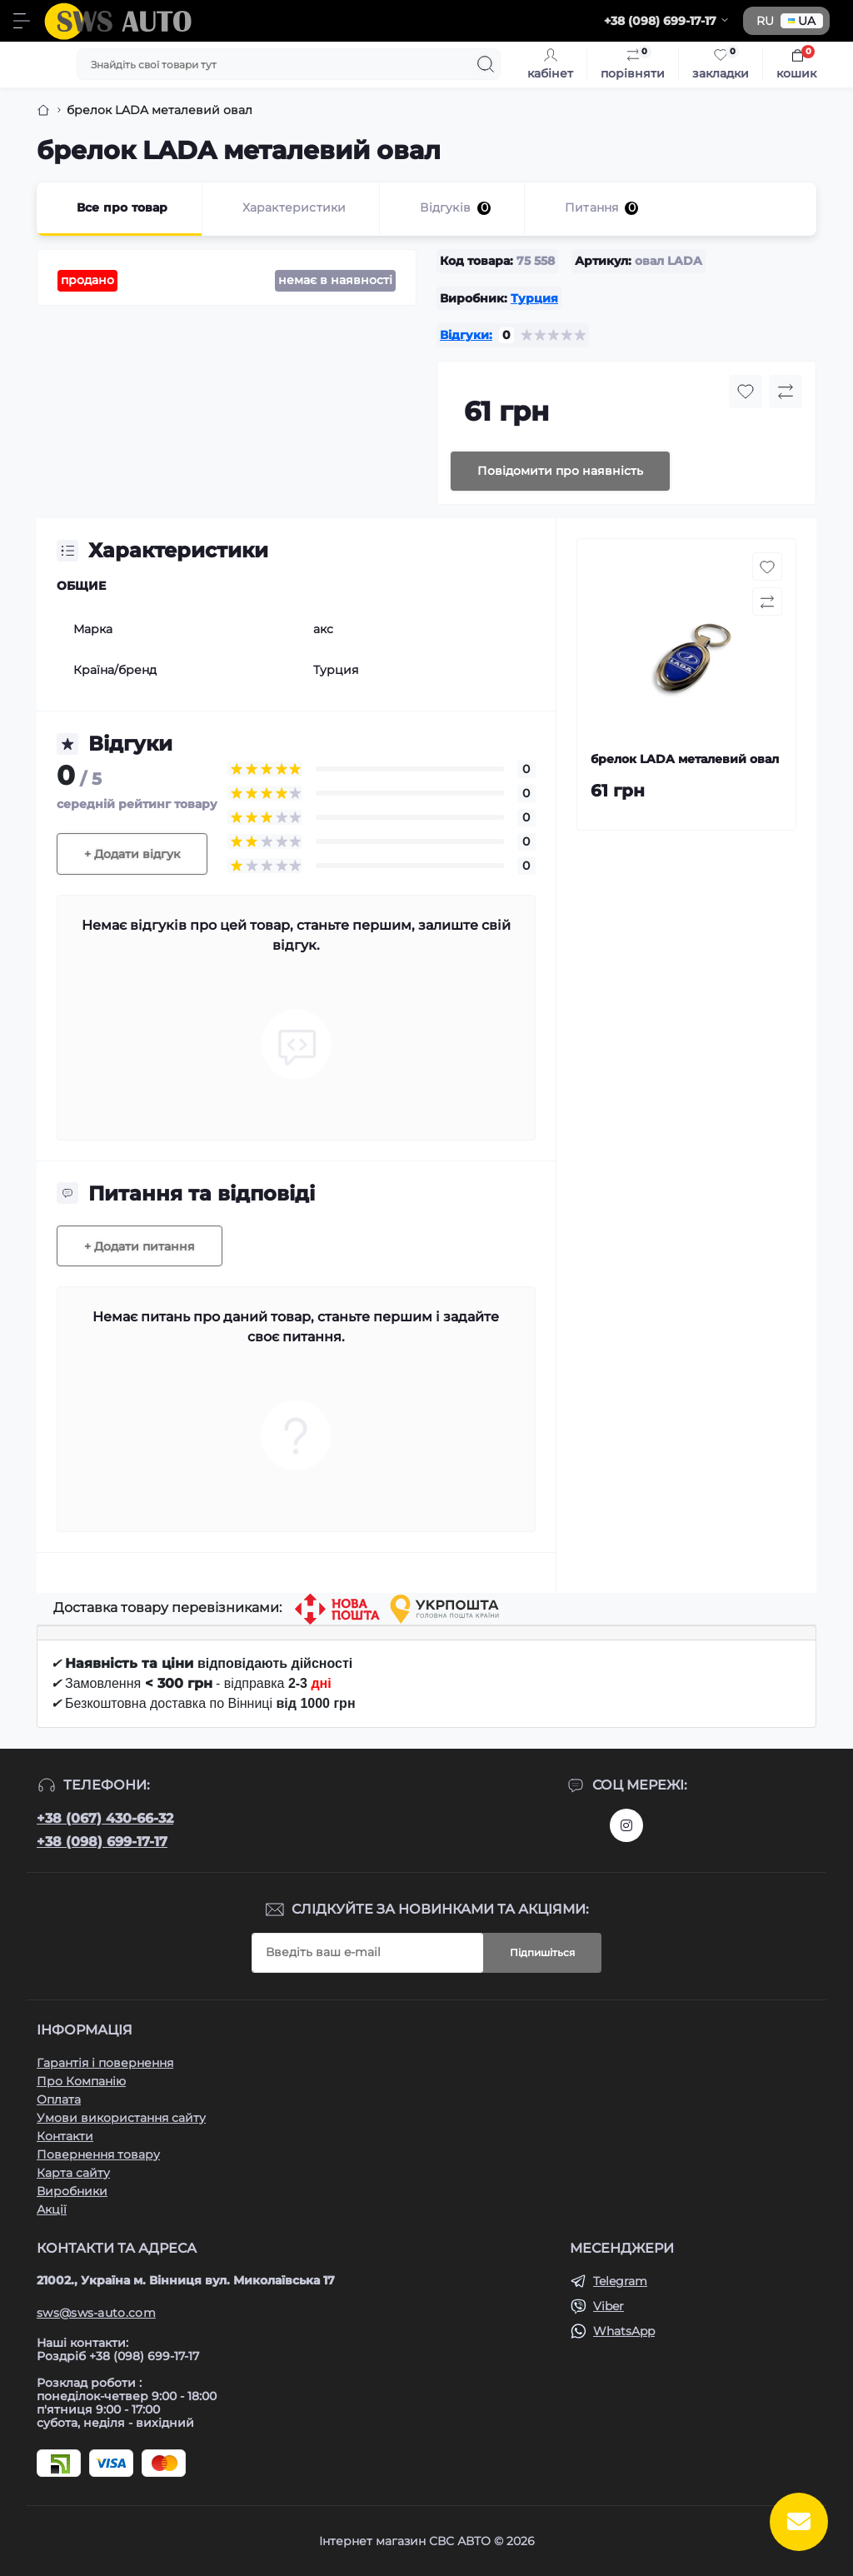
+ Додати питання (139, 1246)
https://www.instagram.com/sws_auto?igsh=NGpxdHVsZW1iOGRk (626, 1825)
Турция (534, 298)
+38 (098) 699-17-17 (102, 1842)
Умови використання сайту (121, 2117)
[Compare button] (785, 391)
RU (765, 20)
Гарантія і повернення (105, 2062)
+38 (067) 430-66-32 (105, 1818)
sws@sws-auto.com (96, 2312)
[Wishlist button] (745, 391)
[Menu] (21, 20)
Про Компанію (81, 2081)
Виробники (72, 2191)
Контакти (65, 2136)
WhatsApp (624, 2331)
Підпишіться (542, 1952)
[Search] (486, 64)
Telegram (620, 2281)
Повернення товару (98, 2154)
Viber (608, 2306)
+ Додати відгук (132, 853)
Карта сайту (73, 2172)
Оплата (59, 2099)
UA (802, 20)
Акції (52, 2209)
